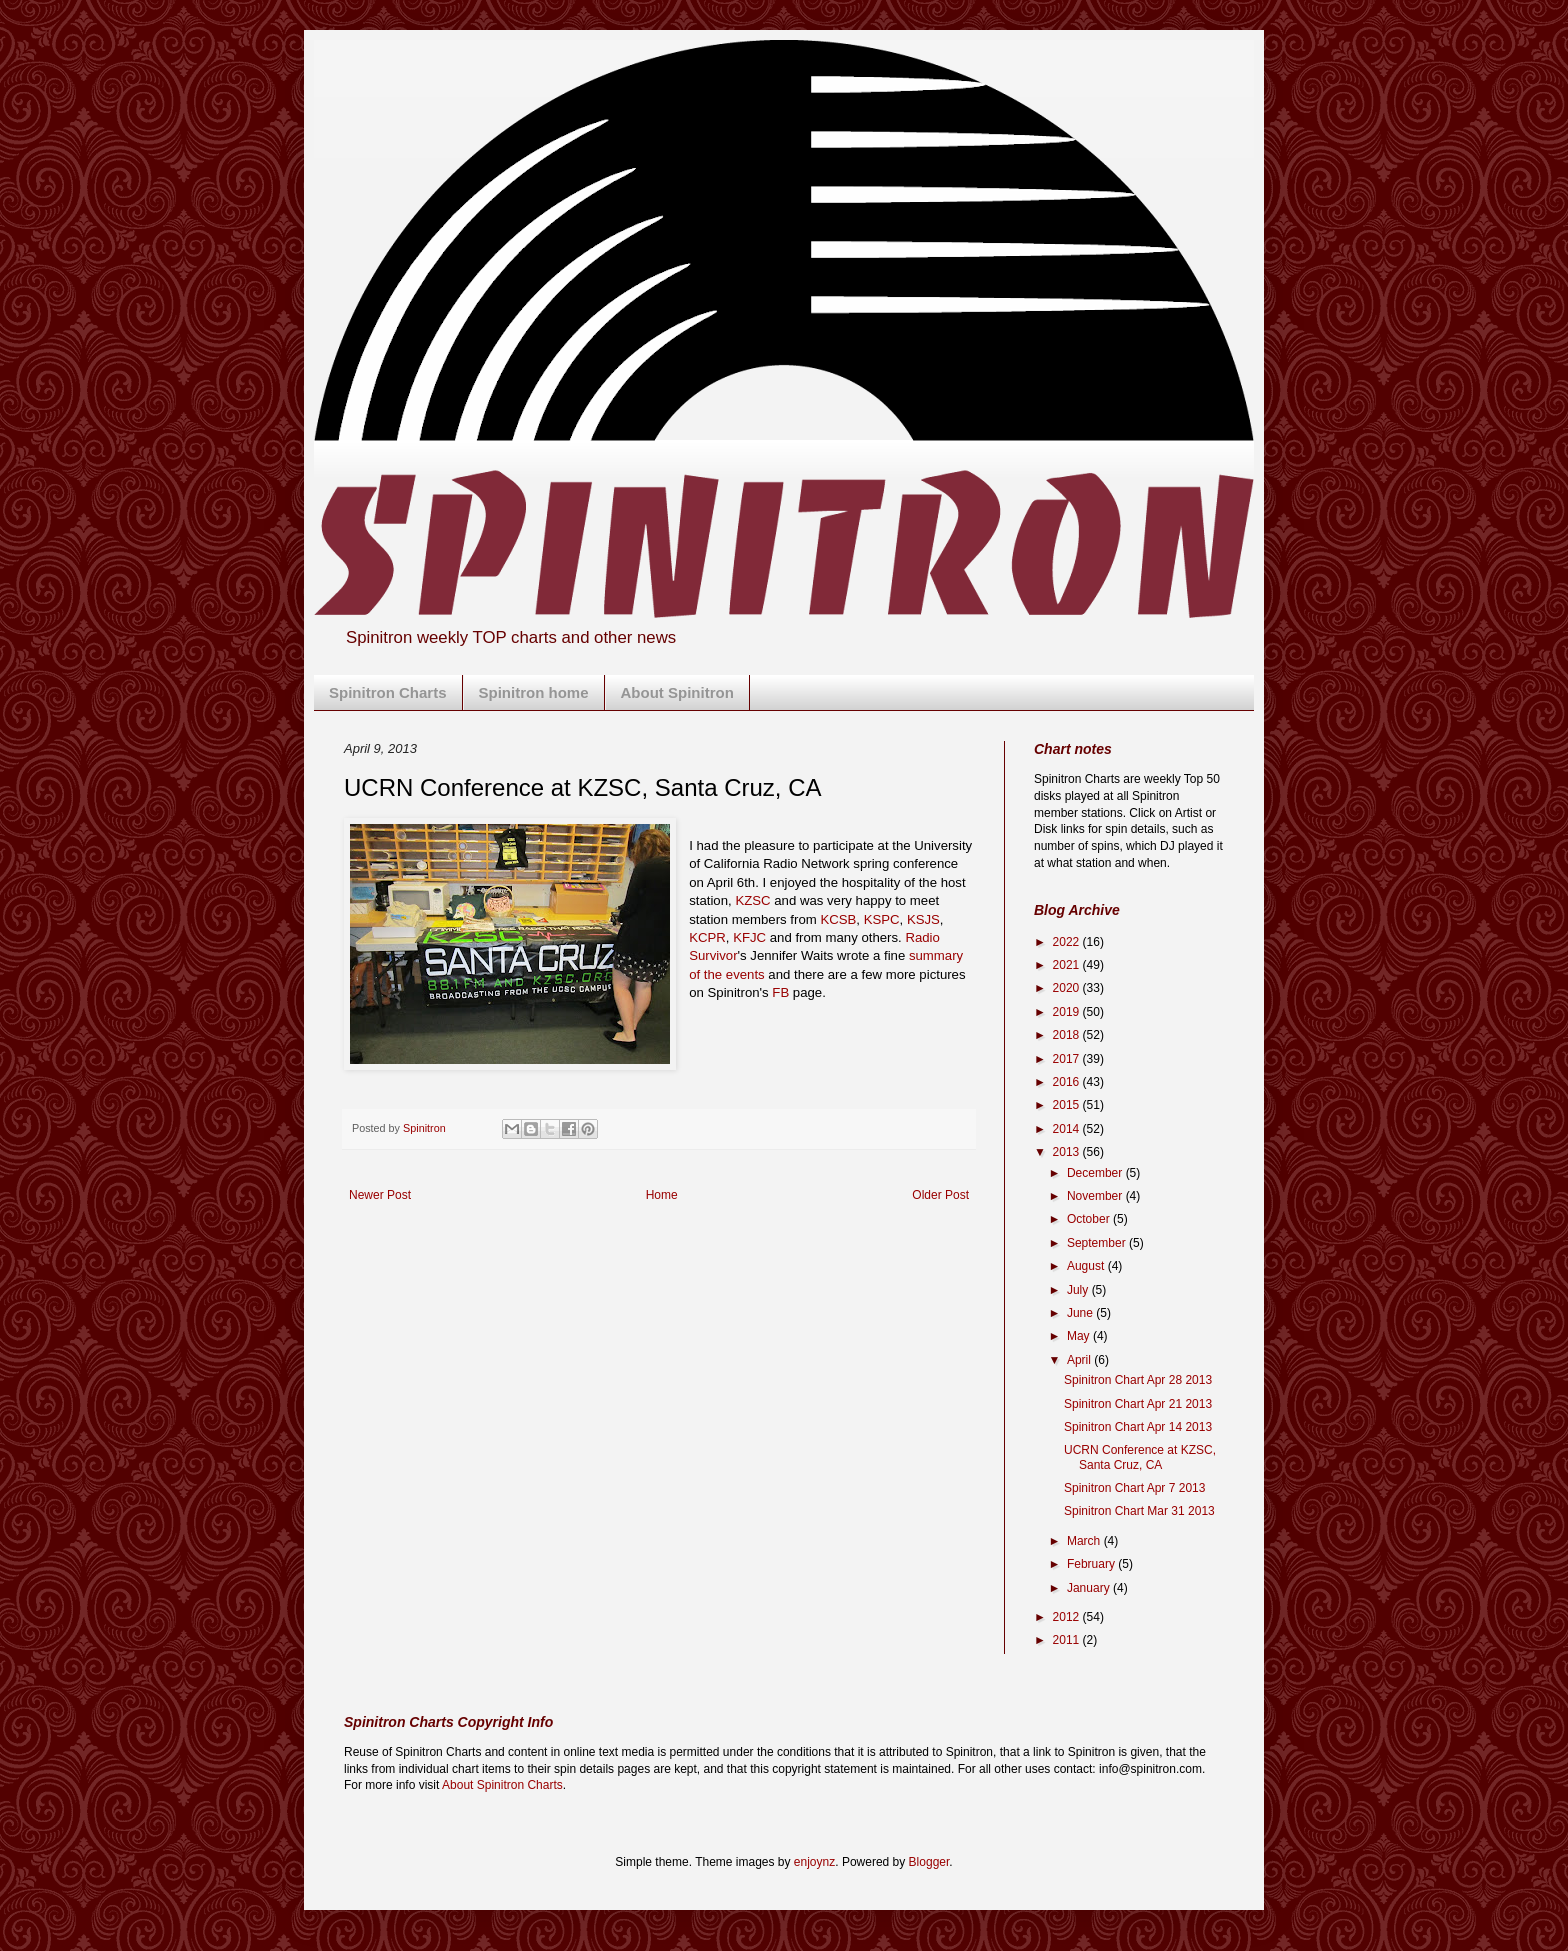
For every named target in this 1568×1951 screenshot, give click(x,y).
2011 (1068, 1640)
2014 (1068, 1129)
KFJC (749, 937)
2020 (1068, 988)
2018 (1068, 1035)
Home (662, 1195)
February (1092, 1564)
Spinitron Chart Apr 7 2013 (1134, 1488)
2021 (1068, 965)
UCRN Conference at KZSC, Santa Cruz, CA (1140, 1457)
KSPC (882, 919)
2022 (1068, 942)
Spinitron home (534, 692)
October (1090, 1219)
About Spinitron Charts (502, 1785)
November (1096, 1196)
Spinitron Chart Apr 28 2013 (1138, 1380)
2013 (1068, 1152)
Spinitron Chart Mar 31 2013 (1139, 1511)
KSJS (923, 919)
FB (780, 992)
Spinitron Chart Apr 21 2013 (1138, 1404)
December (1096, 1173)
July (1079, 1290)
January (1090, 1588)
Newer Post (380, 1195)
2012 (1068, 1617)
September (1098, 1243)
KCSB (838, 919)
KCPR (707, 937)
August (1087, 1266)
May (1080, 1336)
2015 (1068, 1105)
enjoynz (814, 1862)
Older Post (940, 1195)
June (1081, 1313)
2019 (1068, 1012)
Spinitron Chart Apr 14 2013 (1138, 1427)
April (1080, 1360)
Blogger (929, 1862)
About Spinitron (677, 692)
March (1085, 1541)
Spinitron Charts (388, 692)
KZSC (752, 900)
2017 (1068, 1059)
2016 (1068, 1082)
